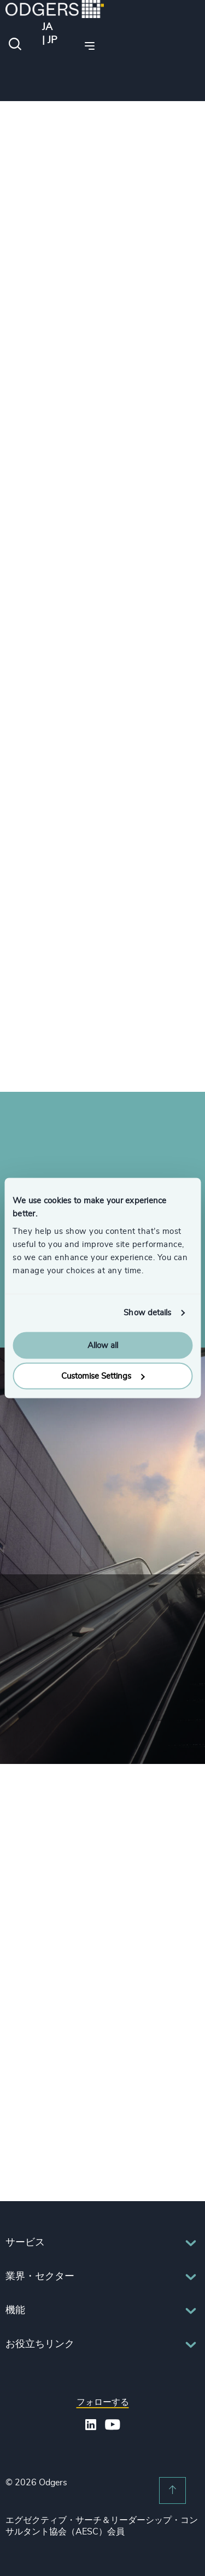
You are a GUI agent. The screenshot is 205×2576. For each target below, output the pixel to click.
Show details (147, 1313)
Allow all (102, 1345)
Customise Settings (102, 1376)
